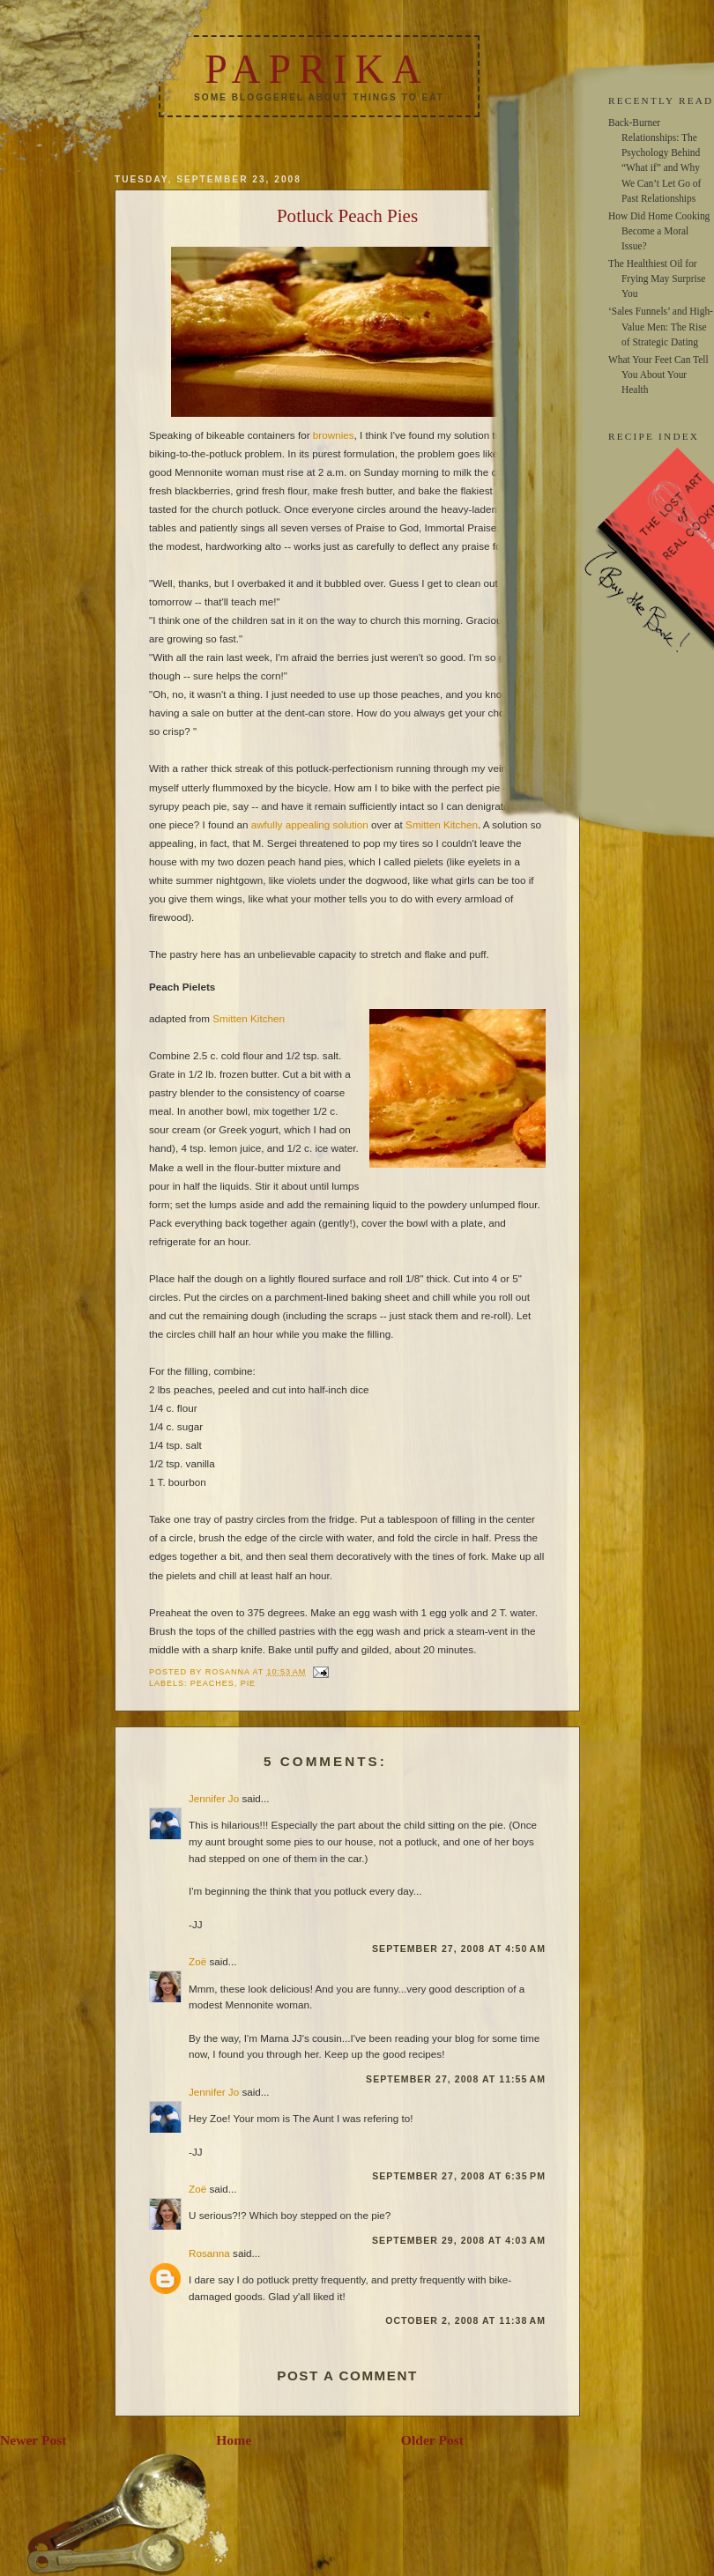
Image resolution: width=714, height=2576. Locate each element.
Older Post (432, 2439)
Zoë (197, 1961)
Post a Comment (347, 2375)
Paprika (316, 69)
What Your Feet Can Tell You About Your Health (658, 374)
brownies (333, 435)
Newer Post (33, 2439)
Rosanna (209, 2253)
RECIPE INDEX (653, 436)
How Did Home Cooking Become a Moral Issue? (659, 231)
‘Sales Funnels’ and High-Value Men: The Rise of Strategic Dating (660, 326)
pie (248, 1683)
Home (233, 2439)
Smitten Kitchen (441, 824)
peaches (212, 1683)
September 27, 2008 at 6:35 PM (459, 2176)
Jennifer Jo (214, 1798)
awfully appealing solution (309, 824)
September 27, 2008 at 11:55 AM (456, 2079)
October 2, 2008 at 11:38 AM (465, 2320)
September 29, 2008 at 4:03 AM (459, 2240)
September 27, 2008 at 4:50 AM (459, 1948)
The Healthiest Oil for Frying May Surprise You (656, 278)
